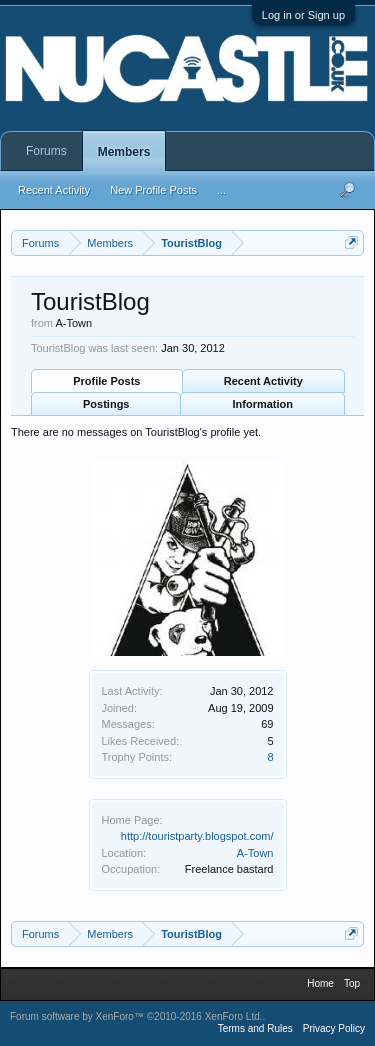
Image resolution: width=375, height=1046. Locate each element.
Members (124, 152)
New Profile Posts (153, 190)
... (221, 190)
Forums (46, 151)
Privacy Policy (334, 1028)
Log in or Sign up (303, 15)
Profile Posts (106, 381)
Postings (106, 404)
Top (352, 983)
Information (263, 404)
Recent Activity (263, 381)
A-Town (255, 853)
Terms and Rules (255, 1028)
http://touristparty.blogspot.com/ (197, 836)
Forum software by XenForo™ (136, 1016)
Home (320, 983)
